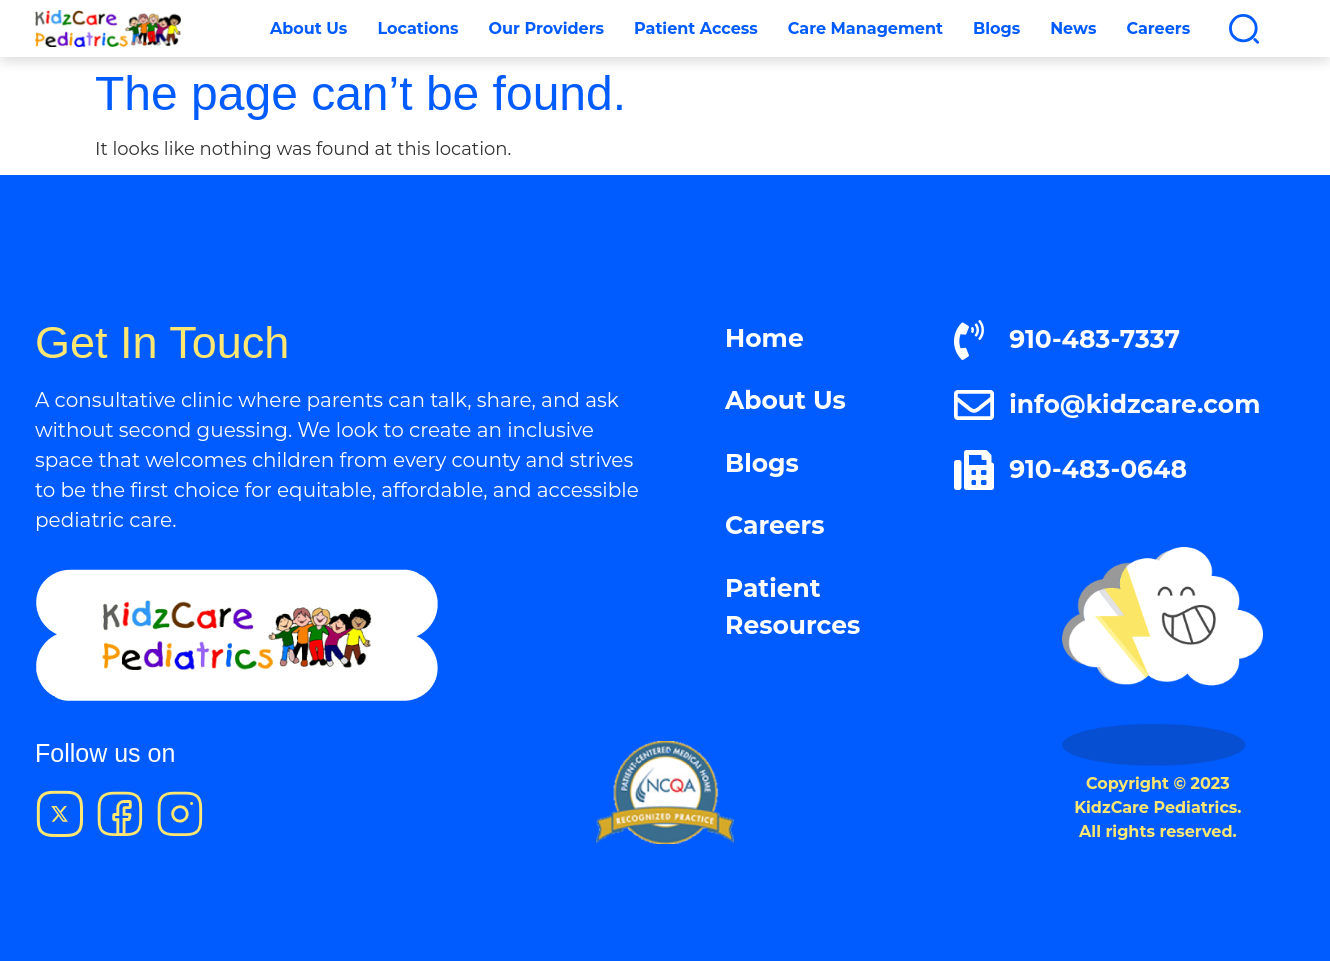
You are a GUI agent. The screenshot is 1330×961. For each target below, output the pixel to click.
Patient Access (696, 28)
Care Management (865, 28)
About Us (308, 28)
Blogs (996, 28)
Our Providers (546, 28)
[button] (1244, 29)
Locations (417, 28)
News (1073, 28)
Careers (1158, 28)
